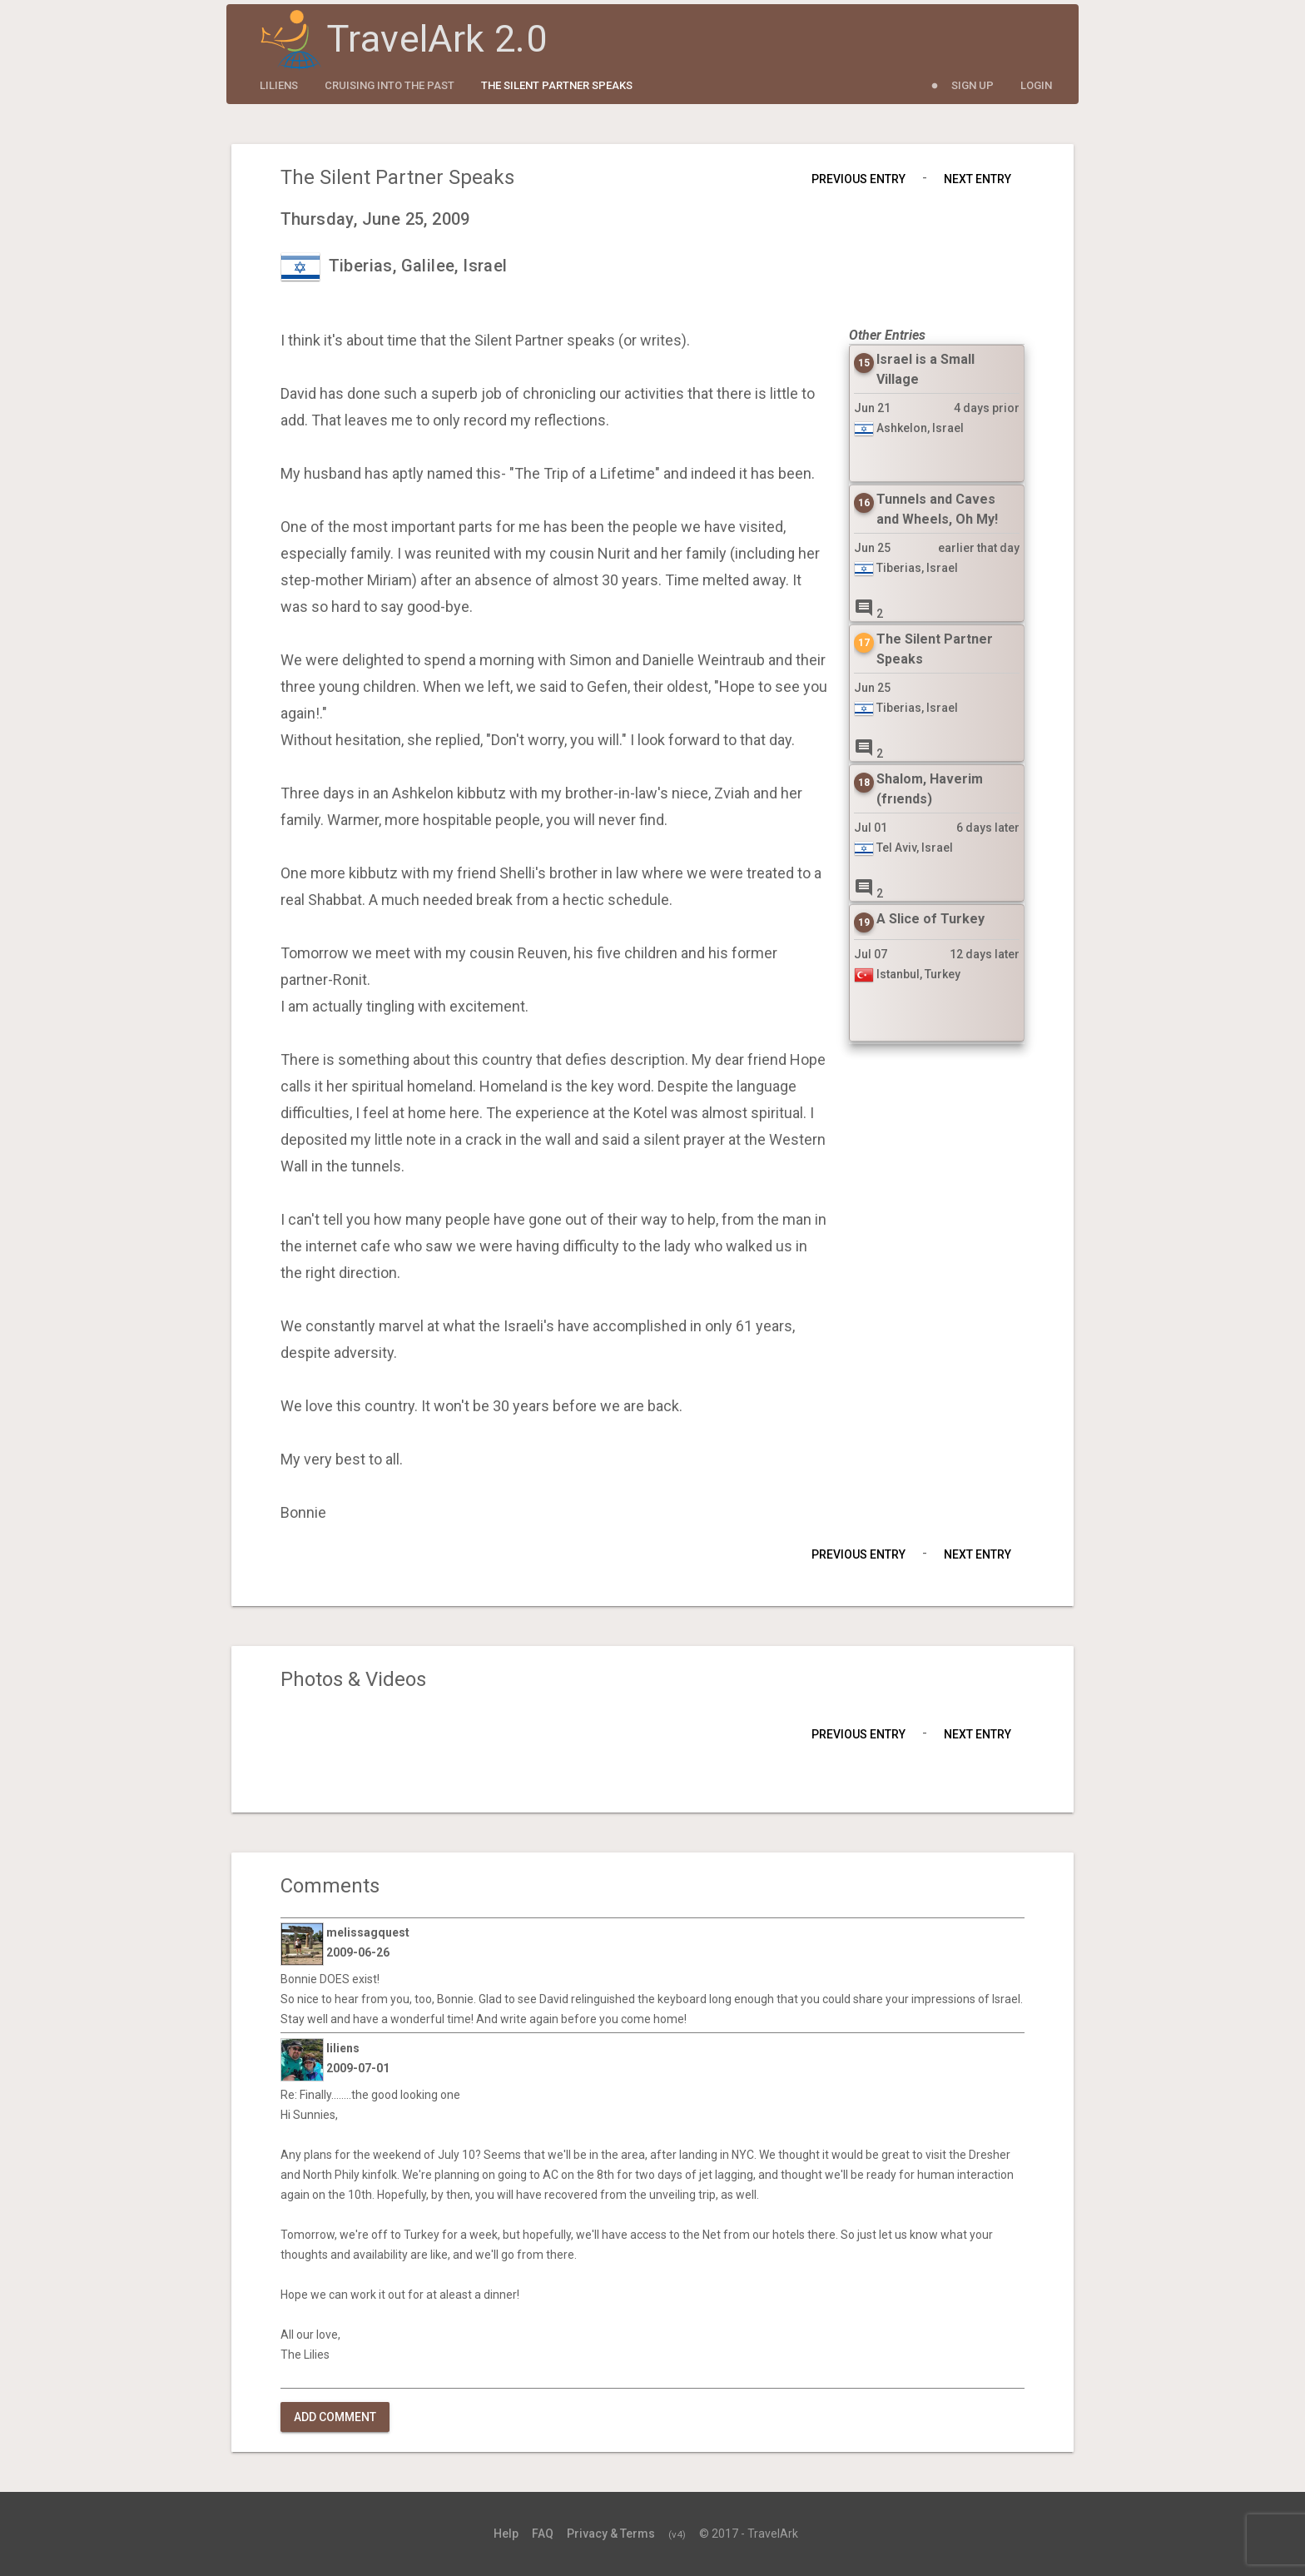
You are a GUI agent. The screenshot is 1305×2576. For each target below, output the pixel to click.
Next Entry (977, 179)
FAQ (542, 2533)
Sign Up (972, 85)
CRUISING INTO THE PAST (389, 85)
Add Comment (335, 2417)
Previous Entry (858, 179)
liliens (279, 85)
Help (506, 2533)
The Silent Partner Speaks (557, 85)
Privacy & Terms (611, 2533)
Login (1036, 85)
